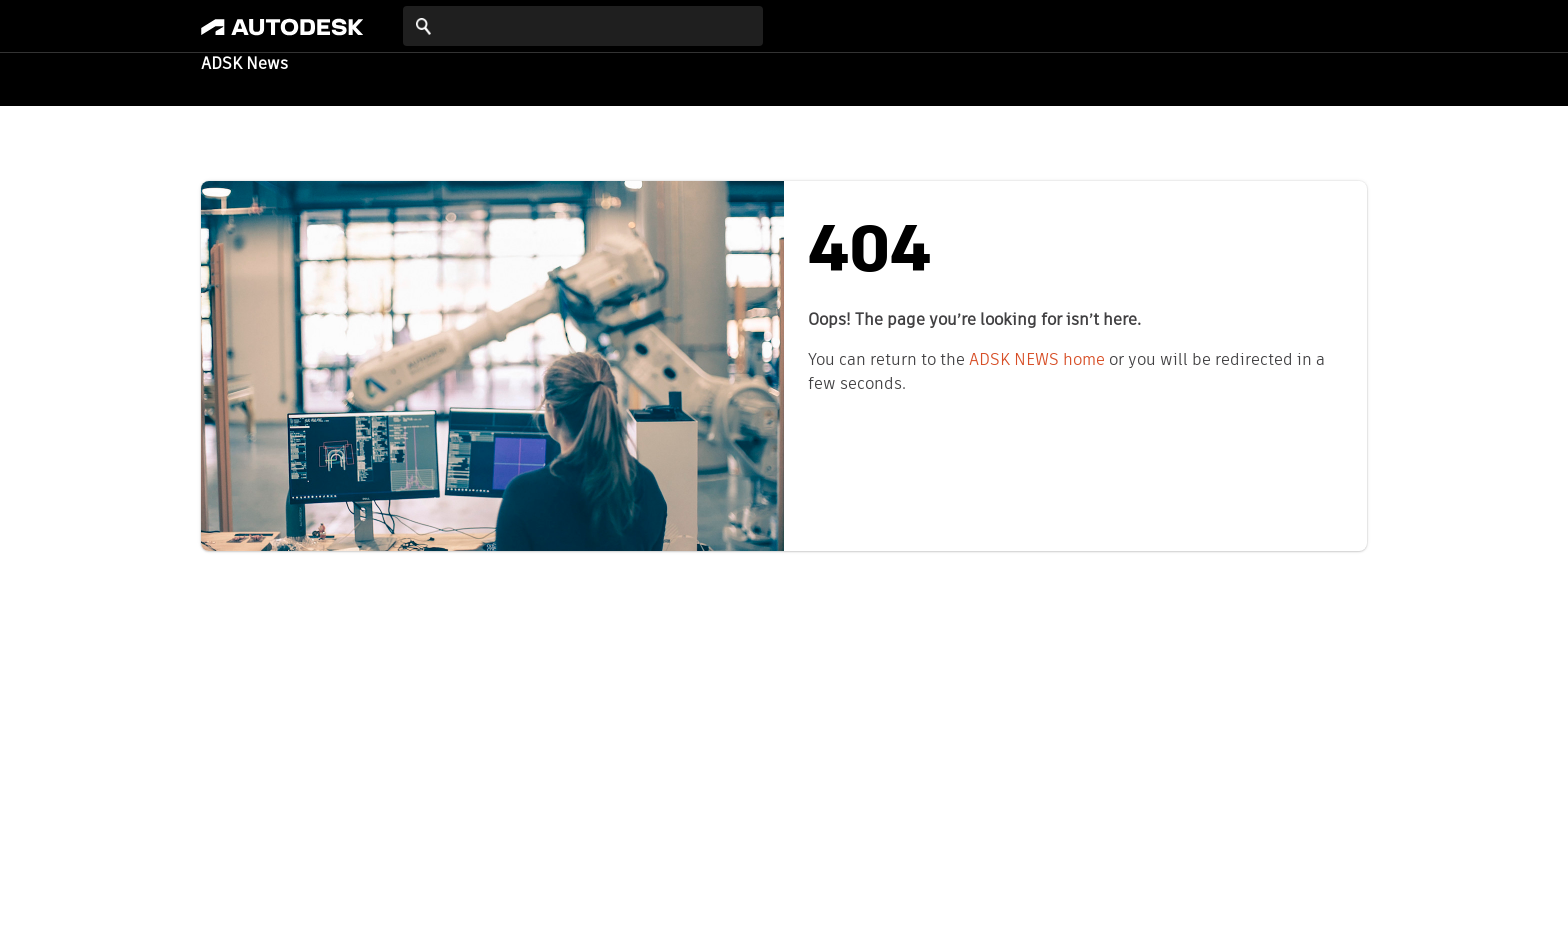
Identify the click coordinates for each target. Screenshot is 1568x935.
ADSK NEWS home (1037, 361)
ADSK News (244, 65)
